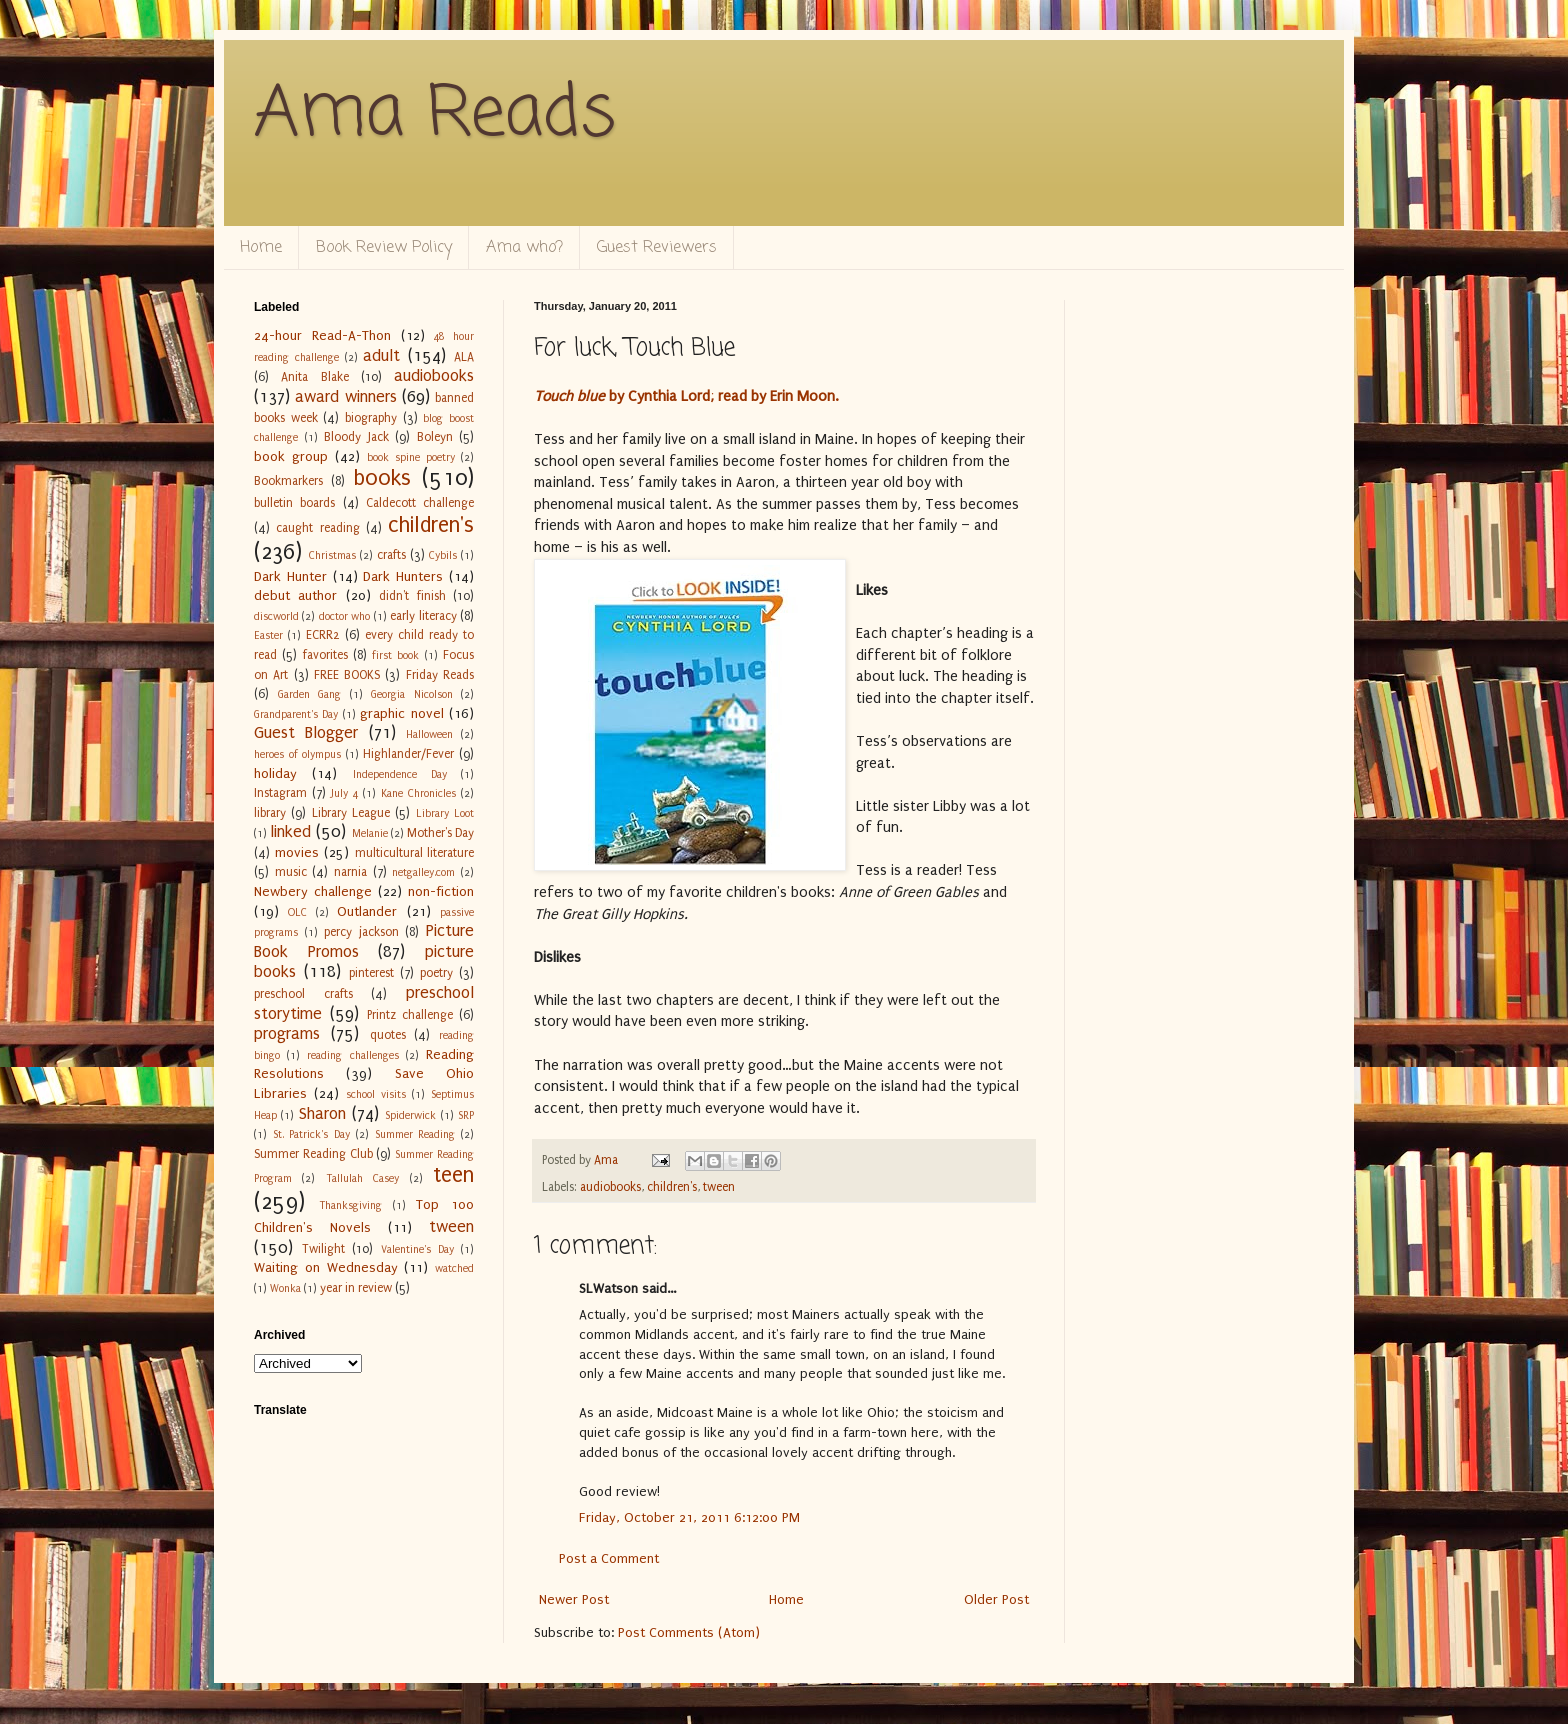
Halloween (429, 734)
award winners (345, 397)
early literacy (423, 616)
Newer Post (574, 1599)
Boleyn (435, 437)
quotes (388, 1035)
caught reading (317, 528)
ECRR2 (323, 635)
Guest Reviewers (657, 248)
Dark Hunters (403, 576)
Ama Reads (435, 115)
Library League (351, 813)
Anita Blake (314, 377)
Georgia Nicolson (412, 694)
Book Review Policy (384, 248)
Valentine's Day (417, 1249)
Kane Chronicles (418, 793)
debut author (295, 595)
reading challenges (352, 1055)
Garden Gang (310, 694)
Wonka (285, 1288)
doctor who (344, 616)
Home (261, 248)
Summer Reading (415, 1134)
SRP (466, 1115)
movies (297, 852)
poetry (436, 973)
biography (371, 418)
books (382, 478)
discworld (276, 616)
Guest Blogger (306, 733)
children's (672, 1187)
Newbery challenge (313, 891)
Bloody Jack (356, 437)
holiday (275, 773)
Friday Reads (440, 675)
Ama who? (524, 248)
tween (719, 1187)
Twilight (323, 1249)
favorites (325, 655)
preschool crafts (303, 994)
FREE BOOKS (347, 675)
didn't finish (412, 596)
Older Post (996, 1599)
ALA (464, 357)
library (270, 813)
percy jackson (361, 932)
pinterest (371, 973)
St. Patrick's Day (311, 1134)
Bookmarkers (288, 481)
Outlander (367, 911)
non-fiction (441, 891)
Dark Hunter (290, 576)
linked (290, 832)
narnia (350, 872)
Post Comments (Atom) (689, 1632)
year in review (356, 1288)
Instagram (280, 793)
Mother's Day (440, 833)
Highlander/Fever (408, 754)
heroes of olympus (297, 754)
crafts (391, 555)
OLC (297, 912)
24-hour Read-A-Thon (322, 335)
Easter (268, 635)
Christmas (332, 555)
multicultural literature (415, 853)
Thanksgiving (350, 1205)
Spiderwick (410, 1115)
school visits (376, 1094)
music (291, 872)
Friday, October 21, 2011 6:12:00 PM (689, 1517)
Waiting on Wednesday (326, 1267)
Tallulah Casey (362, 1178)
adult (381, 356)
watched (454, 1268)
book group (291, 456)
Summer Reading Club (313, 1154)
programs (287, 1034)
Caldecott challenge (420, 503)
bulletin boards (294, 503)
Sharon (322, 1114)
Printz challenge (410, 1015)
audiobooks (610, 1187)
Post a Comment (609, 1558)
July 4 (344, 793)
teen (453, 1175)
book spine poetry (411, 457)
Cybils (443, 555)
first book (395, 655)
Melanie (370, 833)
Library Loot (445, 813)
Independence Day (400, 774)
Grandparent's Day (296, 714)
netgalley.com (423, 872)
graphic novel (401, 713)
